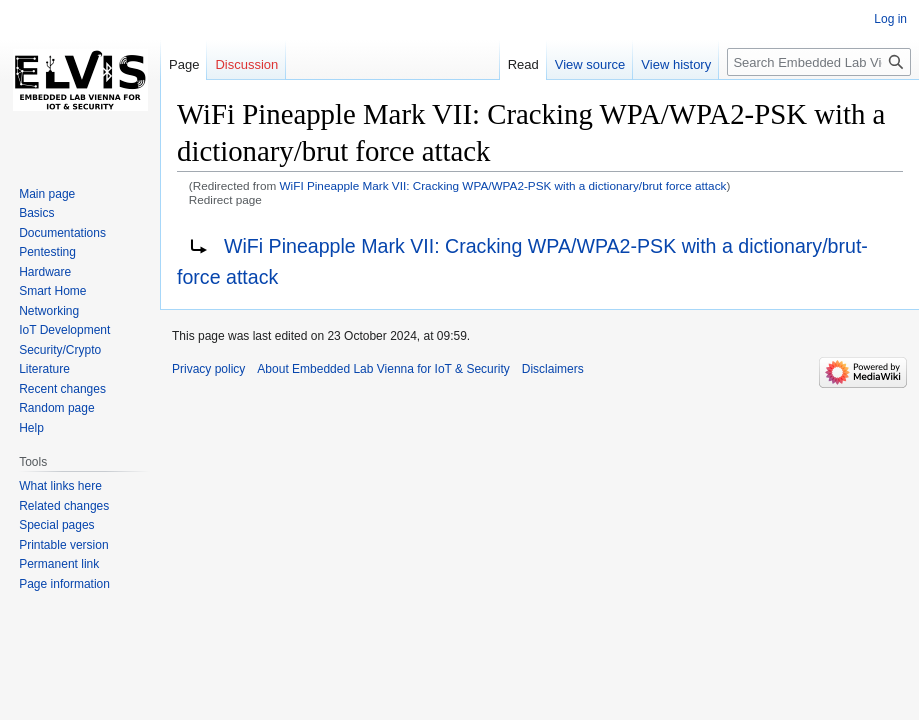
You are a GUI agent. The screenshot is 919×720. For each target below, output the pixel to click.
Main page (47, 194)
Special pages (56, 525)
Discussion (246, 64)
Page (184, 64)
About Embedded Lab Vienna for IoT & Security (383, 369)
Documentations (62, 233)
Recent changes (62, 389)
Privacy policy (208, 369)
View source (590, 64)
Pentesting (47, 252)
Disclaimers (553, 369)
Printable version (63, 545)
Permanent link (59, 564)
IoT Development (64, 330)
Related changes (64, 506)
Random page (56, 408)
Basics (36, 213)
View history (676, 64)
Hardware (45, 272)
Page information (64, 584)
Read (523, 64)
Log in (890, 19)
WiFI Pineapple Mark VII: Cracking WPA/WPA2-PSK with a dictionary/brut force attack (503, 185)
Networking (49, 311)
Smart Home (52, 291)
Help (31, 428)
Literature (44, 369)
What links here (60, 486)
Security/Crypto (60, 350)
